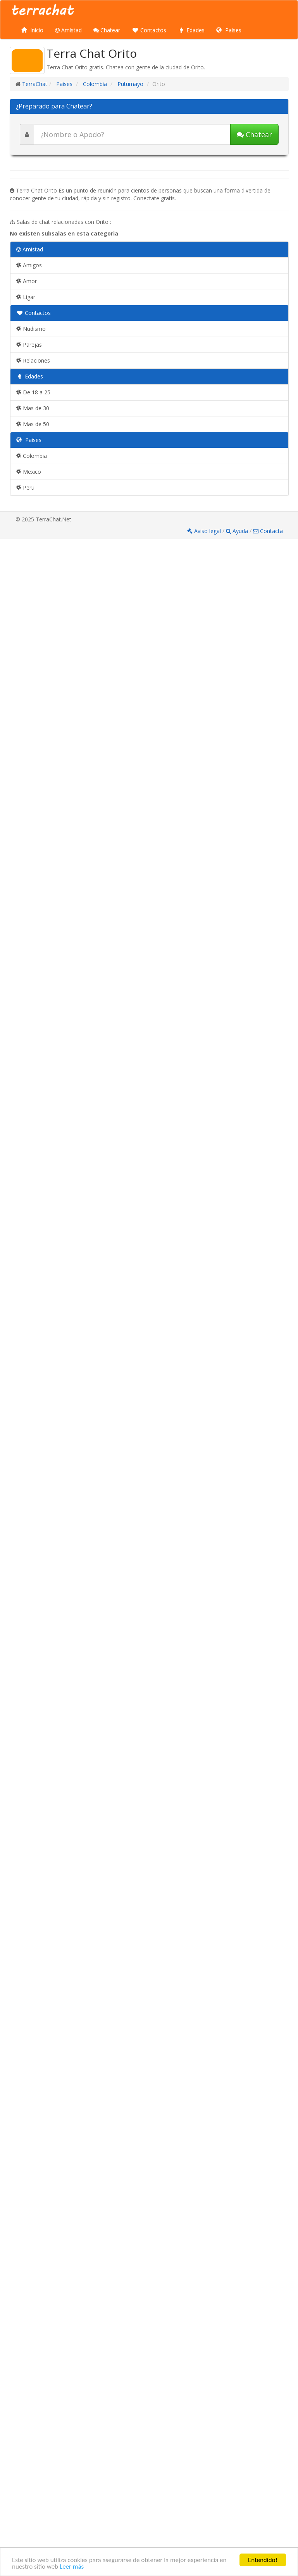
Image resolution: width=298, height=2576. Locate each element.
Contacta (268, 531)
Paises (228, 30)
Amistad (68, 30)
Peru (25, 487)
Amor (26, 281)
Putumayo (129, 84)
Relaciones (33, 360)
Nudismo (31, 328)
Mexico (28, 471)
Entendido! (262, 2560)
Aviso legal (204, 531)
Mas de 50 (32, 424)
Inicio (32, 30)
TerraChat (34, 84)
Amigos (29, 265)
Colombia (94, 84)
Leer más (72, 2566)
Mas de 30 (32, 408)
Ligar (25, 297)
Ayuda (238, 531)
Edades (191, 30)
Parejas (29, 344)
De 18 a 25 (33, 392)
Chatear (106, 30)
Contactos (149, 30)
